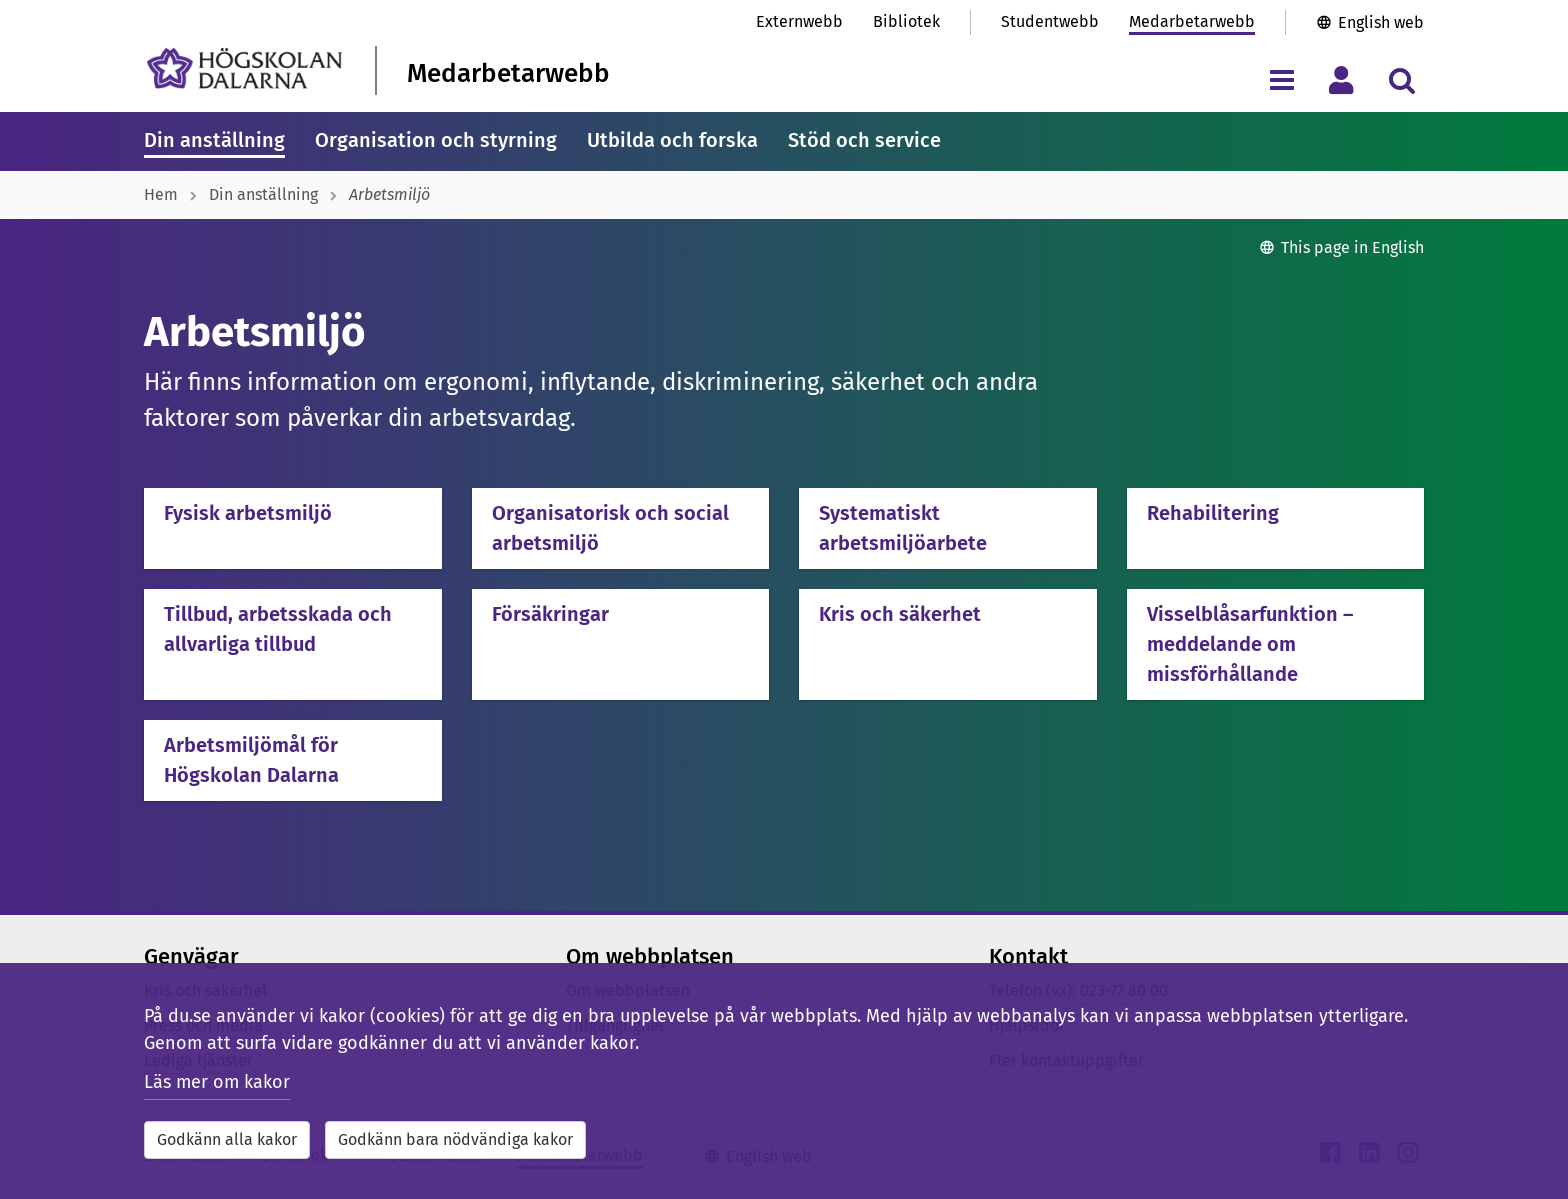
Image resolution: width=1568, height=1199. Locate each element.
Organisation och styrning (436, 140)
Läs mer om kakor (217, 1082)
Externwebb (799, 21)
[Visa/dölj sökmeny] (1401, 79)
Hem (161, 194)
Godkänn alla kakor (227, 1139)
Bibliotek (906, 21)
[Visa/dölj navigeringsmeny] (1281, 79)
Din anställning (214, 140)
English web (1381, 22)
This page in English (1352, 247)
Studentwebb (1050, 21)
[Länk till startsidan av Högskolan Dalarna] (244, 68)
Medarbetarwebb (1192, 21)
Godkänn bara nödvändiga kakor (455, 1139)
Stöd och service (864, 140)
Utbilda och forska (672, 140)
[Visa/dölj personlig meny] (1341, 79)
